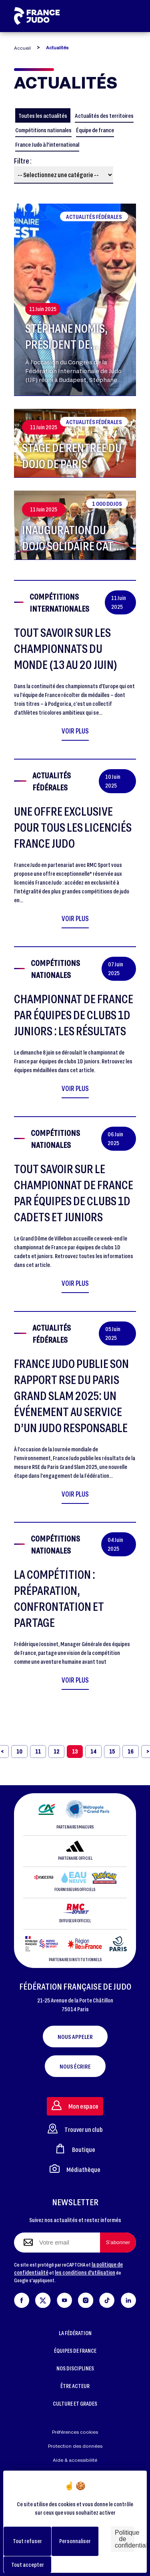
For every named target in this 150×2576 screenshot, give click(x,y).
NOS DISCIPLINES (75, 2368)
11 (38, 1751)
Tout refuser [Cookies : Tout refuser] (27, 2541)
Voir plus (75, 731)
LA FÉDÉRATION (75, 2333)
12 (56, 1751)
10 (19, 1751)
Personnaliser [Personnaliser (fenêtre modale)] (75, 2541)
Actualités (57, 47)
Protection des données (75, 2446)
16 (131, 1751)
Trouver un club (75, 2128)
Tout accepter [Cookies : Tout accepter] (27, 2564)
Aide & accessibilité (75, 2460)
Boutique (75, 2149)
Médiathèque (75, 2169)
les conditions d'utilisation (85, 2272)
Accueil (22, 48)
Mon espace (75, 2105)
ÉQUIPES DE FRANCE (75, 2350)
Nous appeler (75, 2036)
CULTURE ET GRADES (75, 2403)
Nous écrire (75, 2066)
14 (93, 1751)
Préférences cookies (75, 2432)
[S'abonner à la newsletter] (118, 2243)
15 (112, 1751)
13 (75, 1751)
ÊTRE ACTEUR (75, 2385)
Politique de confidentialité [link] (124, 2539)
